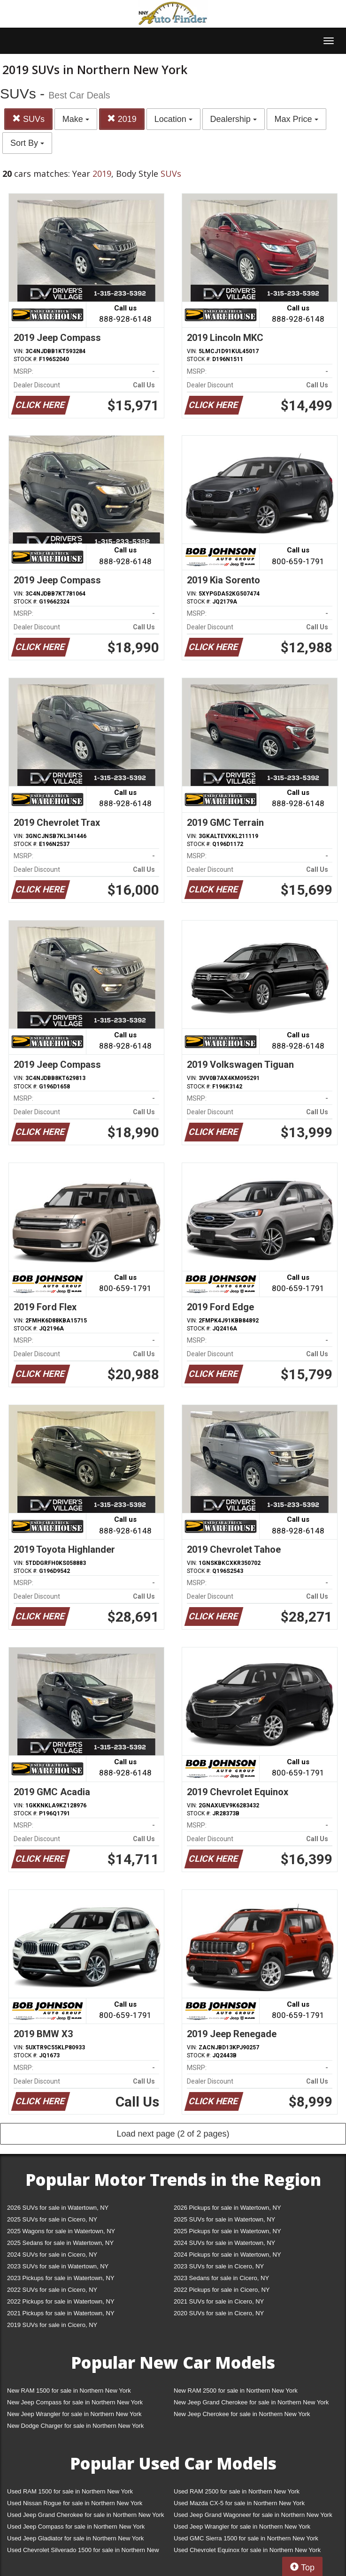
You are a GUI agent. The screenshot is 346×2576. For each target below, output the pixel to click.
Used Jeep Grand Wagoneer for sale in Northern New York (253, 2514)
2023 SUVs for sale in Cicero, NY (219, 2266)
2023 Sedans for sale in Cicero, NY (221, 2277)
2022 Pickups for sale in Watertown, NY (61, 2301)
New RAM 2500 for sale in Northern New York (236, 2390)
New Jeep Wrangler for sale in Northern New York (74, 2413)
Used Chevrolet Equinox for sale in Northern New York (247, 2549)
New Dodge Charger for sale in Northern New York (75, 2425)
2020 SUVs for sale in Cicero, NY (219, 2313)
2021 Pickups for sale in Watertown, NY (61, 2313)
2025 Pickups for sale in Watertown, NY (227, 2231)
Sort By (27, 143)
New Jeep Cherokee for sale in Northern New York (242, 2413)
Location (173, 119)
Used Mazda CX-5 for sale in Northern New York (239, 2503)
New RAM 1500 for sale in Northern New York (69, 2390)
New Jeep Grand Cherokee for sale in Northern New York (251, 2402)
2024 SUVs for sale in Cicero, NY (52, 2254)
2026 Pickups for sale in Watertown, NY (227, 2207)
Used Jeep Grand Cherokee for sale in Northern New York (85, 2514)
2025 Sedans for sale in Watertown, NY (60, 2242)
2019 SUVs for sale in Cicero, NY (52, 2324)
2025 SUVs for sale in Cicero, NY (52, 2219)
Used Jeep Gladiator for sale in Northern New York (75, 2538)
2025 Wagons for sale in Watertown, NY (61, 2231)
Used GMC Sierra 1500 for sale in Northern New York (246, 2538)
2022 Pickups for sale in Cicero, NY (221, 2289)
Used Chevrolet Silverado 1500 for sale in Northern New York (83, 2551)
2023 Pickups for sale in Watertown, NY (61, 2277)
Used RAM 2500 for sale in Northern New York (237, 2491)
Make (75, 119)
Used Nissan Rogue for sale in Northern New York (74, 2503)
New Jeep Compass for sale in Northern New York (75, 2402)
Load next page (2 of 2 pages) (172, 2133)
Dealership (233, 119)
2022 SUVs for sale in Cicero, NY (52, 2289)
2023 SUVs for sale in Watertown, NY (57, 2266)
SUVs (28, 119)
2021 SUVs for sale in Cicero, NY (219, 2301)
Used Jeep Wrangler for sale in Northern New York (242, 2526)
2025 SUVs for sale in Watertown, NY (224, 2219)
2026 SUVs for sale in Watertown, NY (57, 2207)
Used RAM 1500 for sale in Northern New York (70, 2491)
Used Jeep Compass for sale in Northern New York (76, 2526)
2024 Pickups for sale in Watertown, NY (227, 2254)
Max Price (296, 119)
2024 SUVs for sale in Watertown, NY (224, 2242)
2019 (122, 119)
